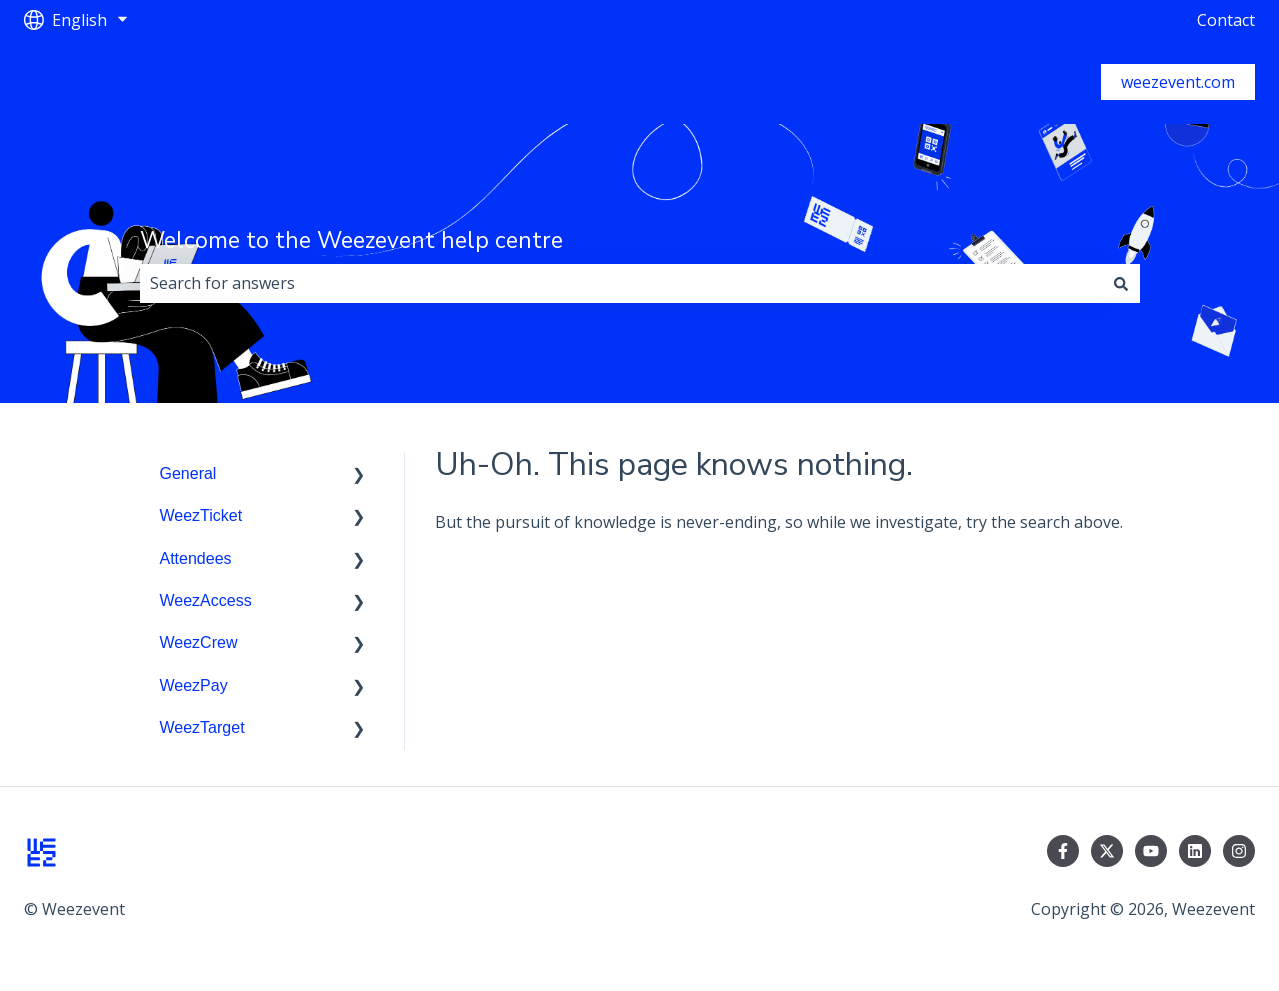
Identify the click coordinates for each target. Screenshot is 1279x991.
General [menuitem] (188, 473)
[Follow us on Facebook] (1063, 851)
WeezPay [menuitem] (194, 685)
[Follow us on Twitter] (1107, 851)
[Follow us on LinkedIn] (1195, 851)
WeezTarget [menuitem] (202, 727)
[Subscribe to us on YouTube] (1151, 851)
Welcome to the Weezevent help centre (351, 240)
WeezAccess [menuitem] (206, 600)
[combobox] (621, 283)
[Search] (1121, 283)
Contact (1226, 20)
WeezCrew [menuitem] (199, 642)
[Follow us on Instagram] (1239, 851)
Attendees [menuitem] (196, 558)
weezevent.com (1178, 82)
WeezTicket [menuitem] (201, 515)
